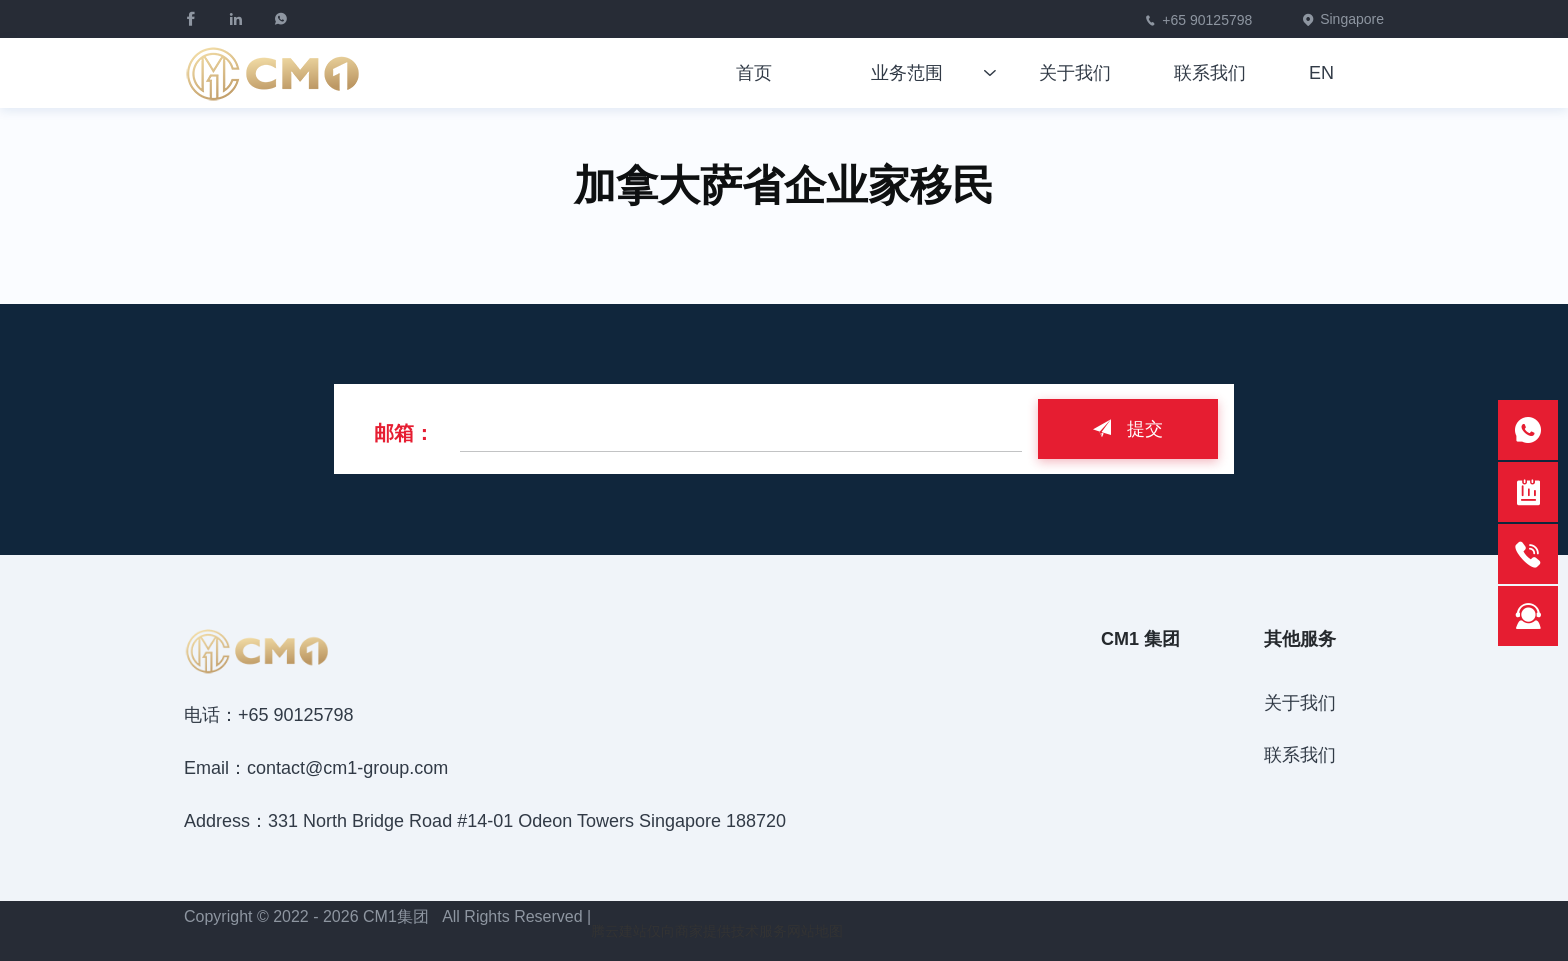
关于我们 (1300, 703)
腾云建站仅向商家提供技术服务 (689, 931)
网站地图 (815, 931)
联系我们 (1300, 755)
